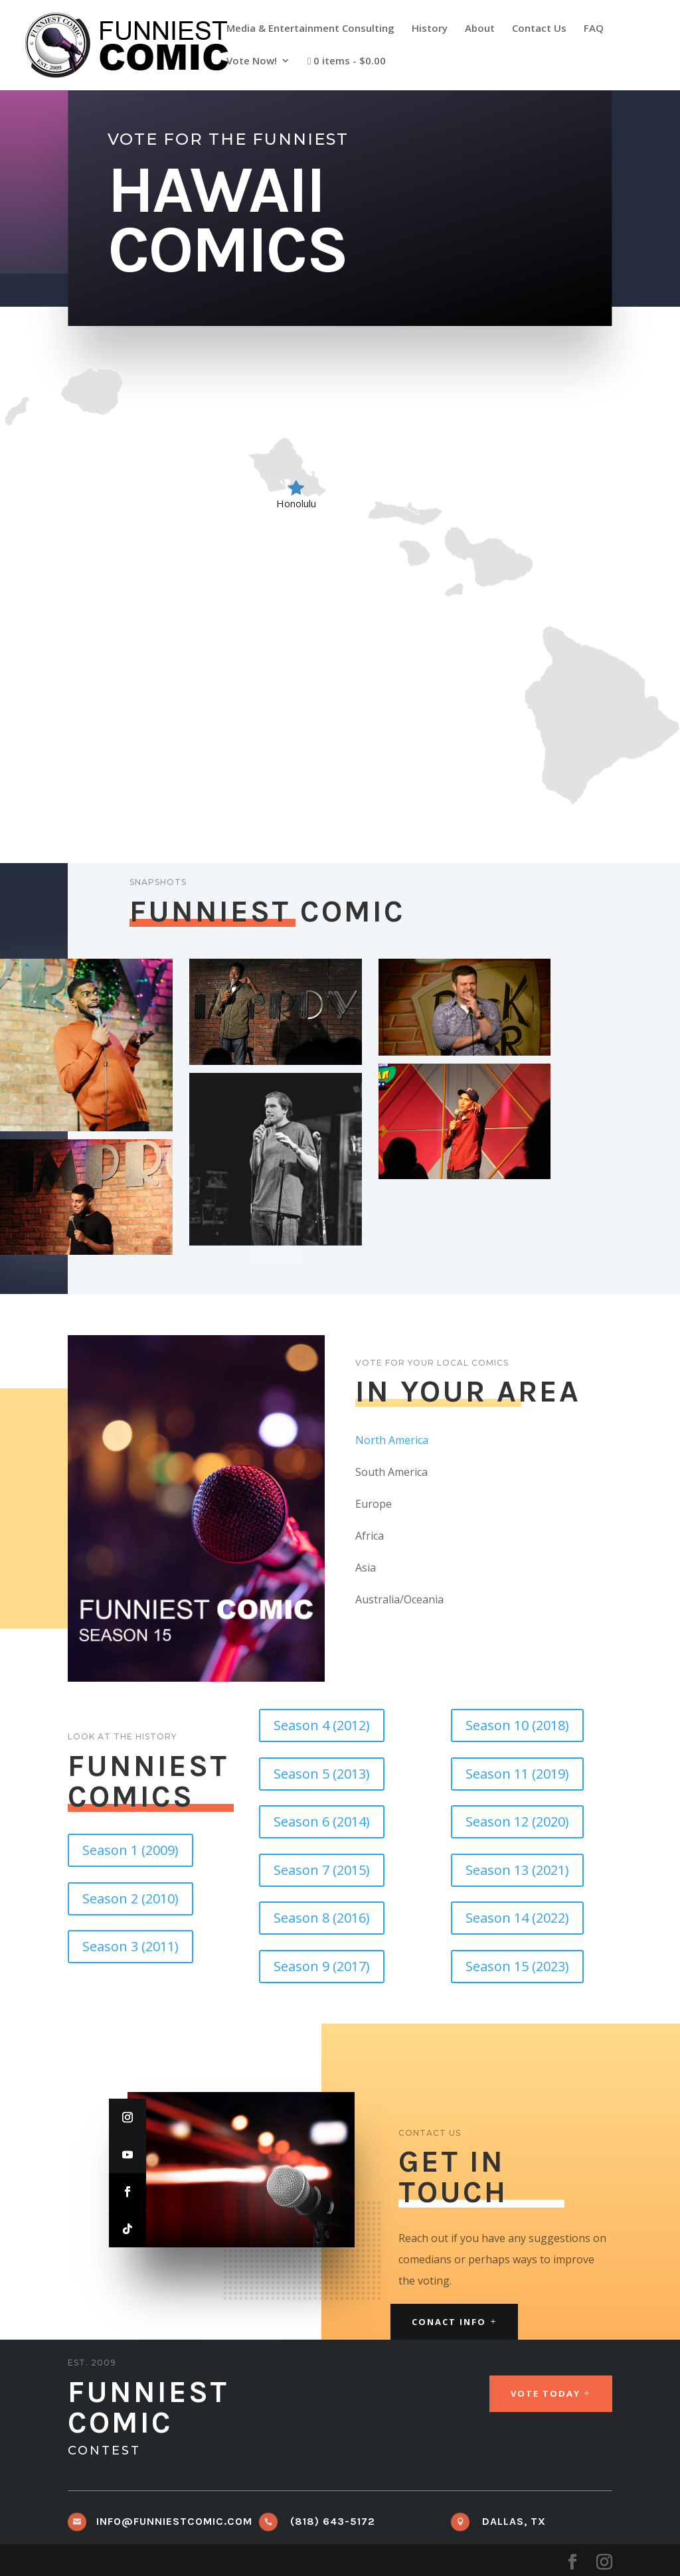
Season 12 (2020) (517, 1821)
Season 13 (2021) (517, 1870)
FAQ (594, 29)
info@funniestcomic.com (174, 2521)
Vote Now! (251, 61)
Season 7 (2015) (322, 1870)
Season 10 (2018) (517, 1725)
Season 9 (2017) (322, 1966)
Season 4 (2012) (322, 1725)
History (430, 29)
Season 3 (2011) (130, 1946)
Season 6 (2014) (322, 1821)
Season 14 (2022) (517, 1918)
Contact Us (539, 29)
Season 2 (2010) (130, 1898)
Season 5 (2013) (322, 1774)
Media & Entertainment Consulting (310, 29)
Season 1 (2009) (130, 1850)
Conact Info (449, 2322)
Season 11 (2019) (517, 1774)
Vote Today (545, 2393)
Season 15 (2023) (517, 1966)
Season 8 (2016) (322, 1918)
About (480, 29)
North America (391, 1440)
